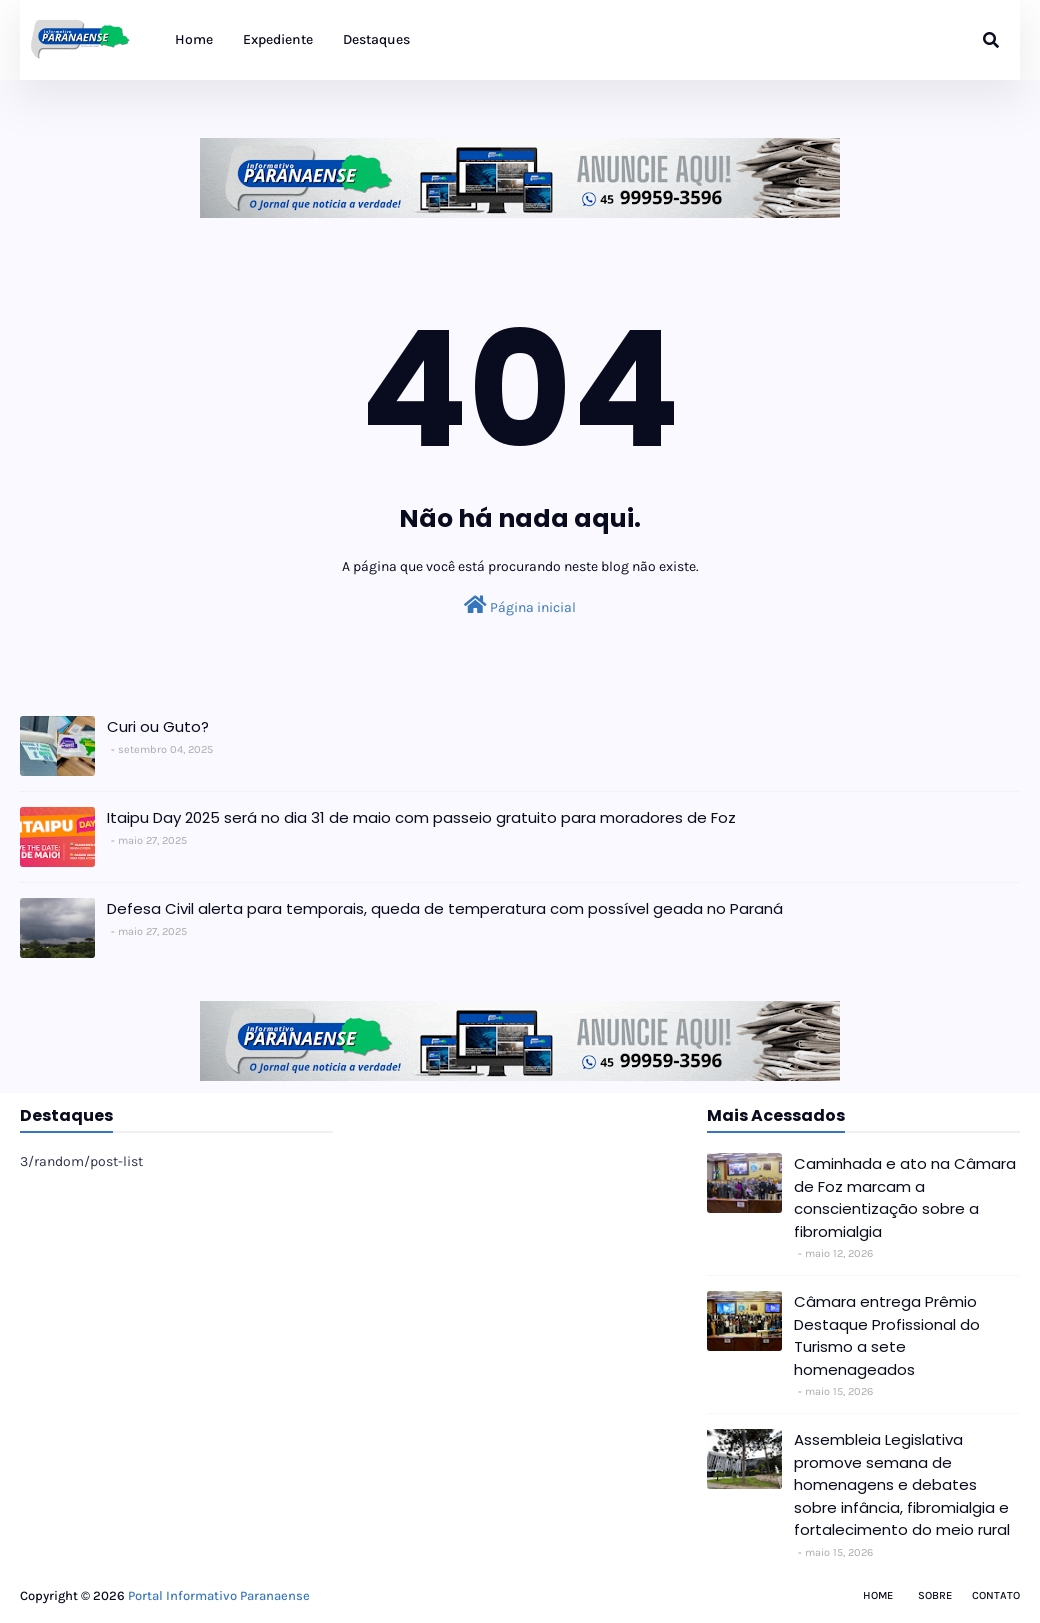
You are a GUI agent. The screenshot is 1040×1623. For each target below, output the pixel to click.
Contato (996, 1595)
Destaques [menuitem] (376, 39)
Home (878, 1595)
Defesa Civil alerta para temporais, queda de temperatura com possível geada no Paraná (445, 908)
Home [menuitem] (194, 39)
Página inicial (520, 605)
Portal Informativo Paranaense (219, 1595)
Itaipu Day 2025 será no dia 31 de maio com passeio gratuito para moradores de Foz (421, 817)
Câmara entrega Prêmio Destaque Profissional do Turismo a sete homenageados (887, 1335)
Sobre (935, 1595)
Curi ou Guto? (158, 726)
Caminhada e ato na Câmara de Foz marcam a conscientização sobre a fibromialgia (905, 1197)
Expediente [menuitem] (278, 39)
